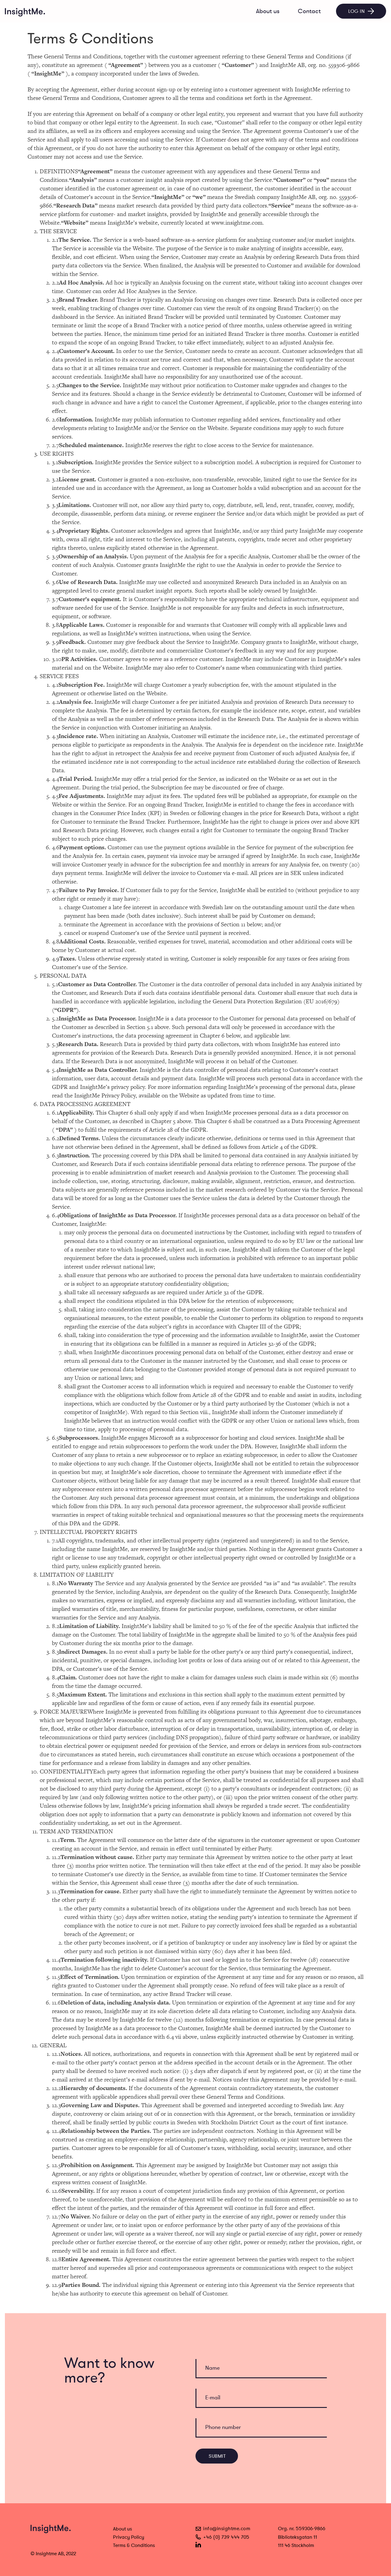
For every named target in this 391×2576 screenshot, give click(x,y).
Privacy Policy (128, 2537)
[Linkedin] (198, 2545)
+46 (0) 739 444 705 (223, 2537)
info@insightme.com (223, 2528)
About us (268, 11)
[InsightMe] (25, 12)
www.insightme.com (236, 223)
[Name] (261, 2368)
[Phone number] (261, 2428)
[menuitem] (268, 11)
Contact (309, 11)
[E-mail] (261, 2398)
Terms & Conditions (134, 2545)
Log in (361, 11)
